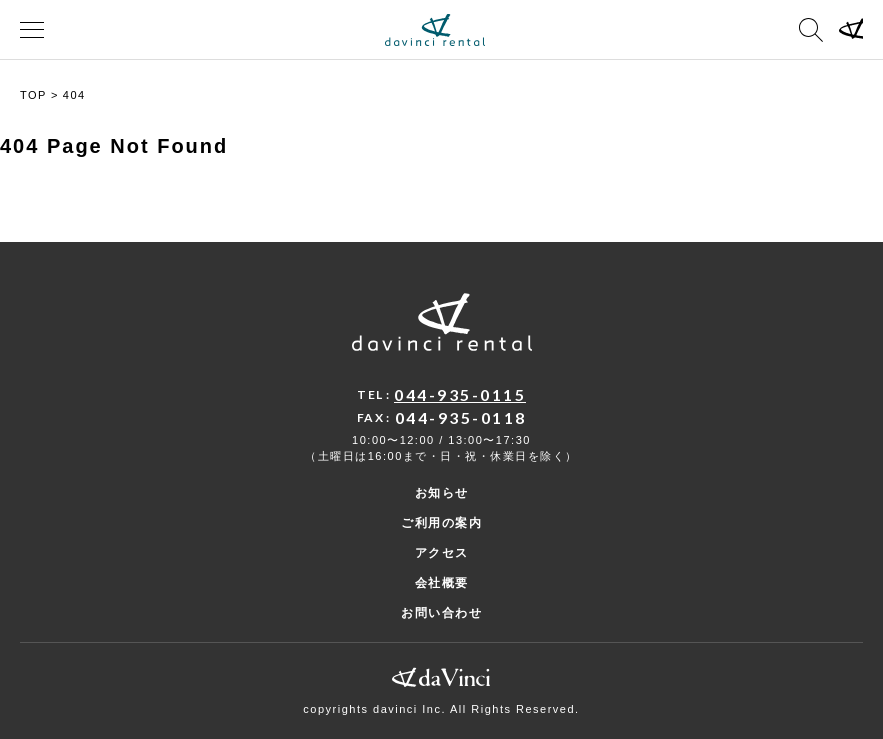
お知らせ (442, 493)
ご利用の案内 (441, 523)
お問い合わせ (441, 613)
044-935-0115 (460, 394)
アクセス (442, 553)
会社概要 (442, 583)
